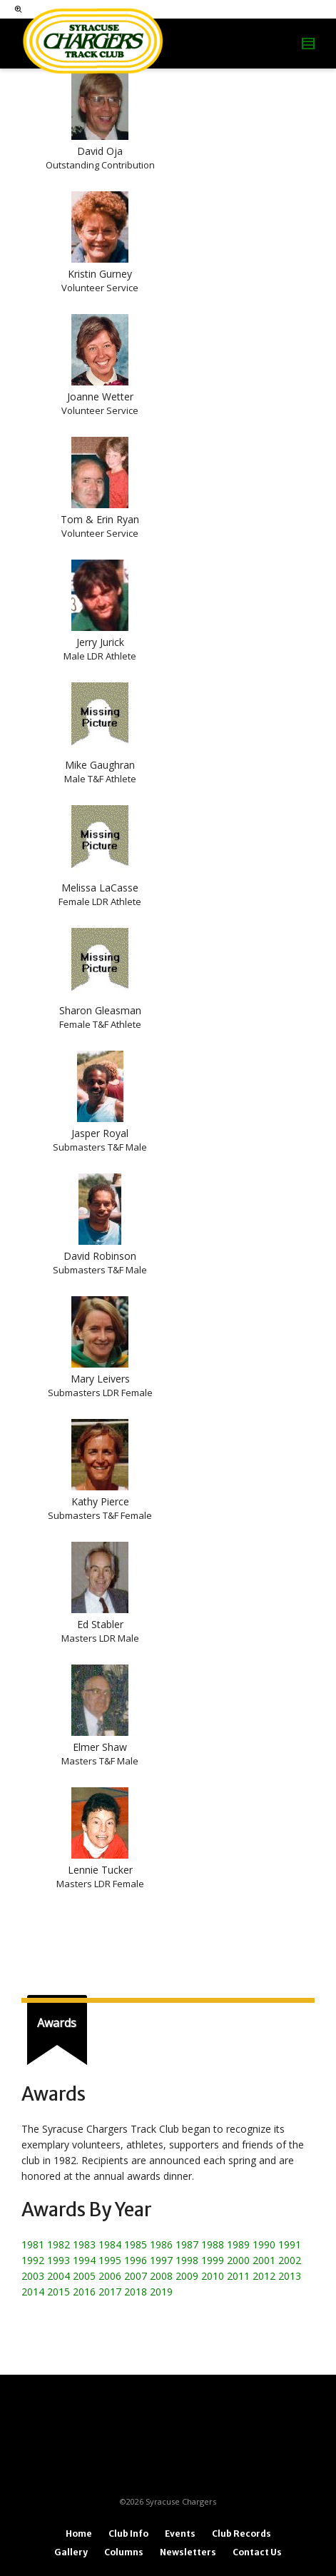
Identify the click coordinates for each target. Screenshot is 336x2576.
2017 (109, 2291)
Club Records (241, 2533)
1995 (109, 2260)
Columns (123, 2552)
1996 (135, 2260)
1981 (32, 2244)
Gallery (71, 2552)
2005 (84, 2276)
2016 (84, 2291)
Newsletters (188, 2552)
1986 (161, 2244)
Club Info (128, 2533)
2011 (238, 2276)
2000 (238, 2260)
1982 (58, 2244)
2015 (58, 2291)
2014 (32, 2291)
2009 (186, 2276)
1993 (58, 2260)
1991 (289, 2244)
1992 (32, 2260)
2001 (264, 2260)
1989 (238, 2244)
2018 (135, 2291)
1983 (84, 2244)
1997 (161, 2260)
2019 (161, 2291)
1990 (264, 2244)
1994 (84, 2260)
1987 (186, 2244)
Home (79, 2533)
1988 (212, 2244)
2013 (289, 2276)
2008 (161, 2276)
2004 (58, 2276)
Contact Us (257, 2552)
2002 (289, 2260)
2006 (109, 2276)
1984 (109, 2244)
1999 (212, 2260)
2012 (264, 2276)
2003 (32, 2276)
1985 (135, 2244)
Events (180, 2533)
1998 (186, 2260)
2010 (212, 2276)
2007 (135, 2276)
